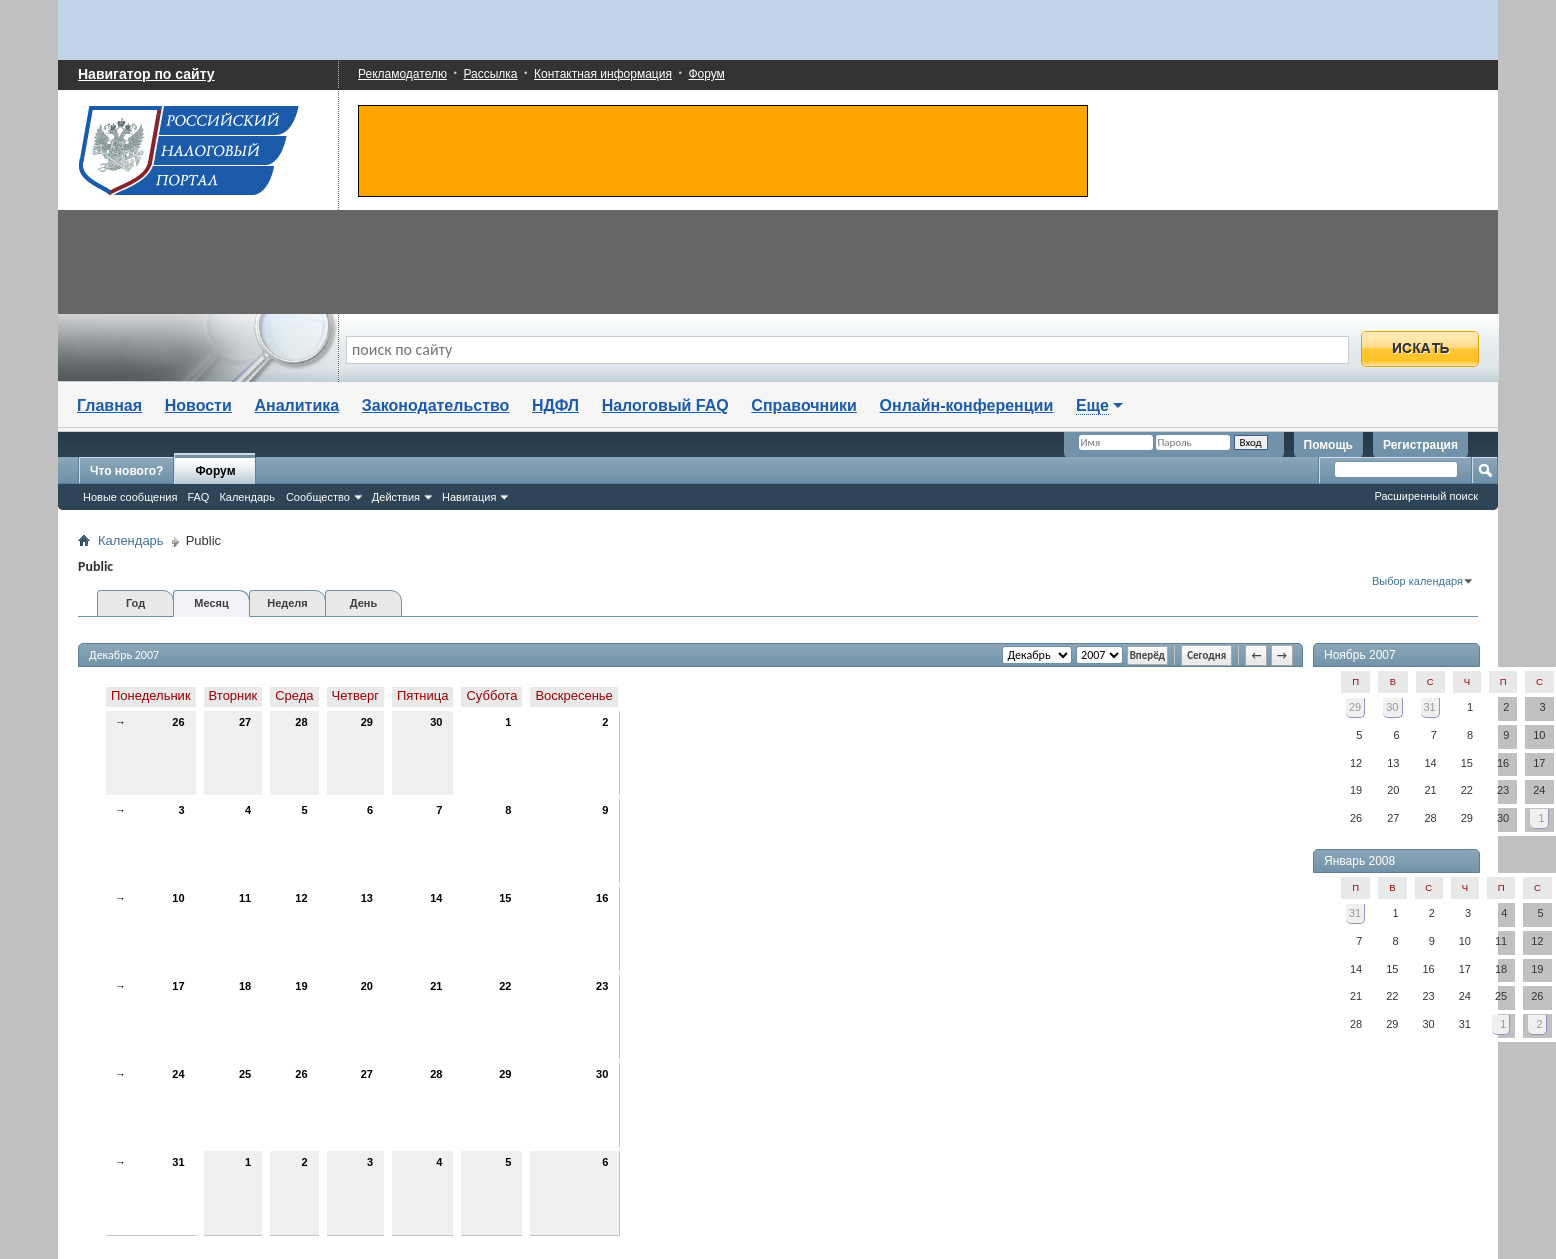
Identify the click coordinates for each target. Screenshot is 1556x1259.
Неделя (287, 603)
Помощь (1328, 445)
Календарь (247, 497)
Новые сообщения (130, 497)
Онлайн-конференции (967, 405)
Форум (706, 74)
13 (367, 898)
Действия (396, 497)
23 (602, 986)
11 (245, 898)
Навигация (469, 497)
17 (178, 986)
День (364, 603)
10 (178, 898)
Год (135, 603)
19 (301, 986)
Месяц (211, 603)
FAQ (198, 497)
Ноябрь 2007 (1360, 655)
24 (178, 1074)
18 (245, 986)
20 (367, 986)
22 (505, 986)
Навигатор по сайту (146, 74)
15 (505, 898)
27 (245, 722)
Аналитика (296, 405)
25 (245, 1074)
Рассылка (490, 74)
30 (436, 722)
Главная (109, 405)
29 (367, 722)
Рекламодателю (402, 74)
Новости (198, 405)
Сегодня (1206, 655)
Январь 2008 (1359, 861)
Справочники (804, 405)
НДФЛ (555, 405)
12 (301, 898)
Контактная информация (603, 74)
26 (178, 722)
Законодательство (436, 405)
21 (436, 986)
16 (602, 898)
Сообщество (318, 497)
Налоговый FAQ (665, 405)
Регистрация (1420, 445)
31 (178, 1162)
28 (301, 722)
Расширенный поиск (1426, 496)
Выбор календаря (1417, 581)
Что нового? (126, 471)
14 (436, 898)
